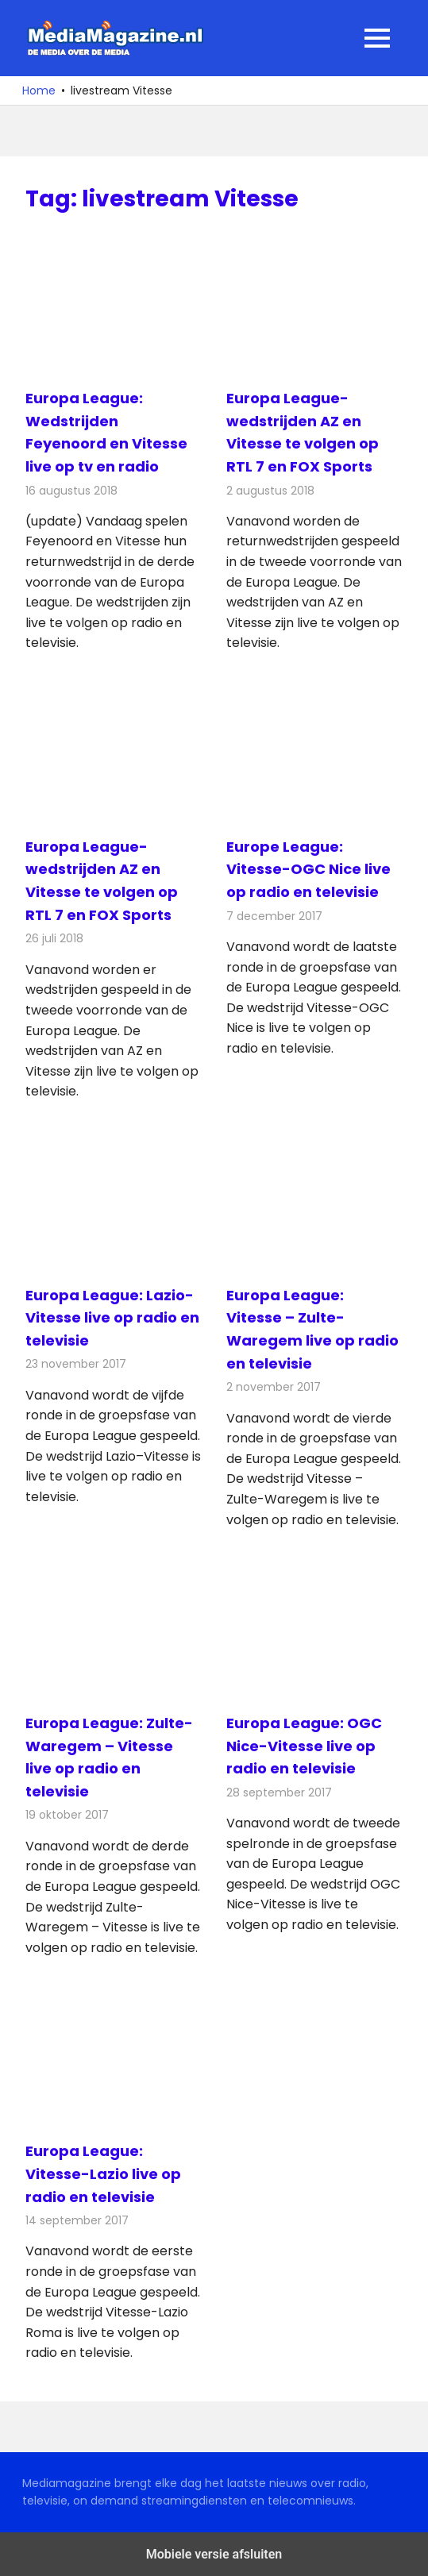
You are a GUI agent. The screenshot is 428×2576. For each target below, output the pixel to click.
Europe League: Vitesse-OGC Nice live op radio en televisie (308, 870)
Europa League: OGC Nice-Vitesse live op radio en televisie (304, 1746)
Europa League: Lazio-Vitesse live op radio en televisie (112, 1318)
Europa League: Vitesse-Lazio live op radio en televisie (103, 2174)
